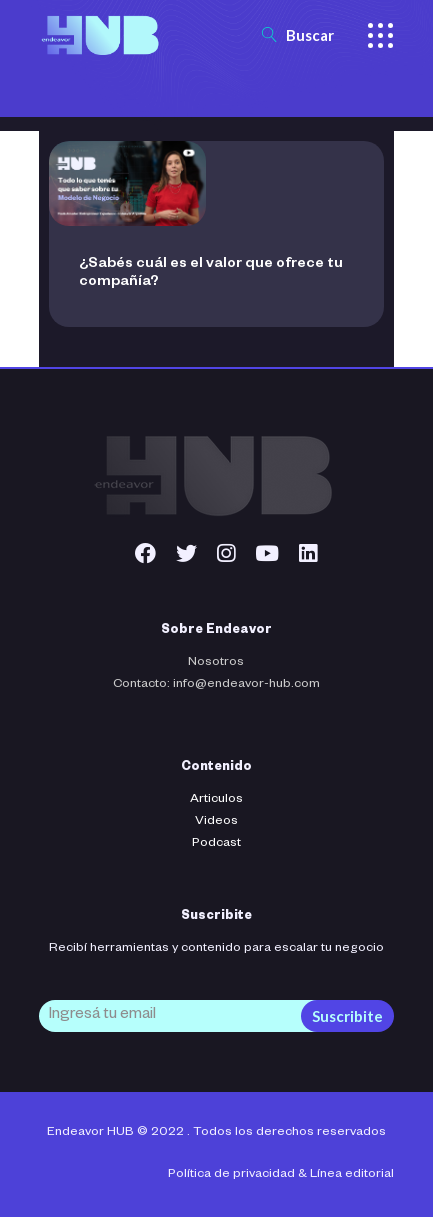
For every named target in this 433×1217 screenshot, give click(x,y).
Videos (216, 822)
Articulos (216, 800)
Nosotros (216, 663)
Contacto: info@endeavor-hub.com (216, 685)
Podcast (216, 844)
